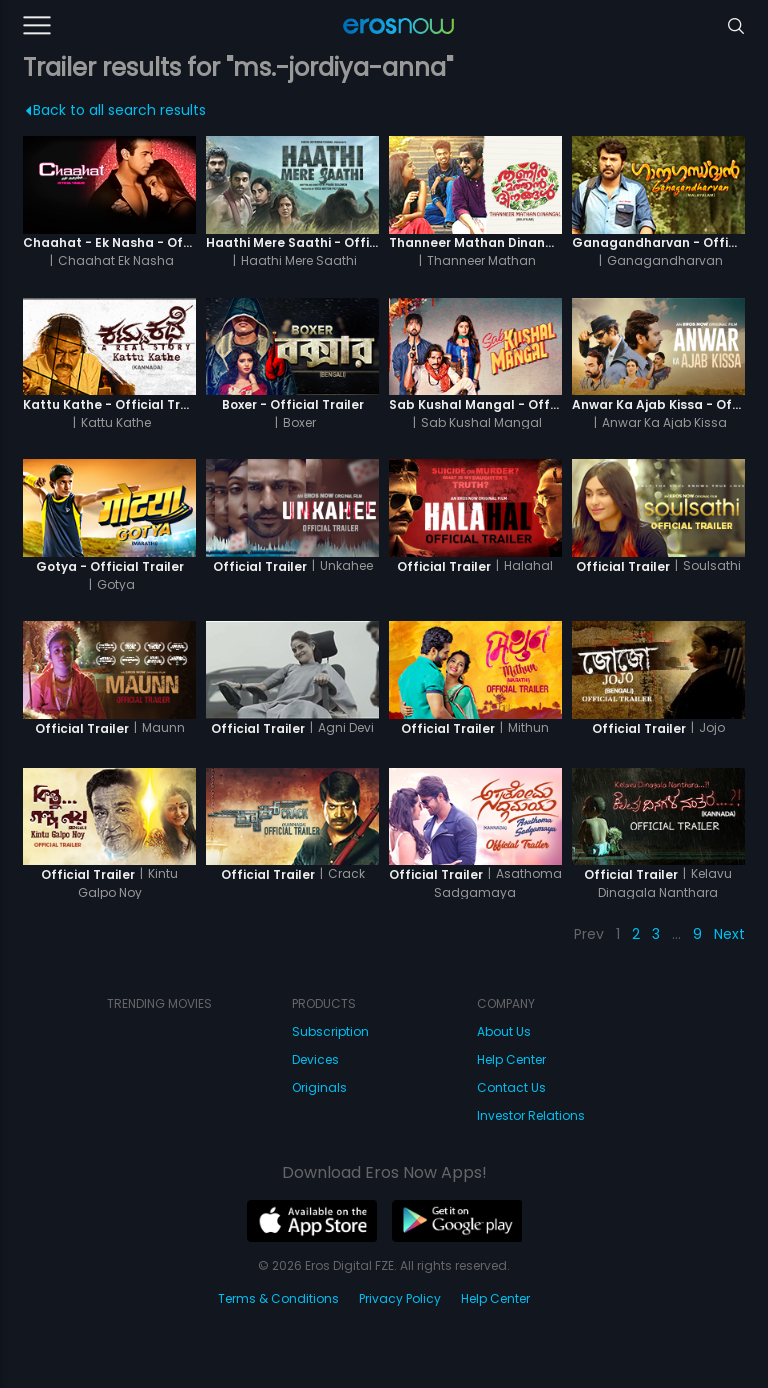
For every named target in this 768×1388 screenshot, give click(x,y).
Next (729, 934)
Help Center (511, 1059)
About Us (504, 1031)
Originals (319, 1087)
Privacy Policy (400, 1298)
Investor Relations (531, 1115)
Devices (315, 1059)
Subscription (330, 1031)
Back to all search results (115, 110)
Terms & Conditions (278, 1298)
